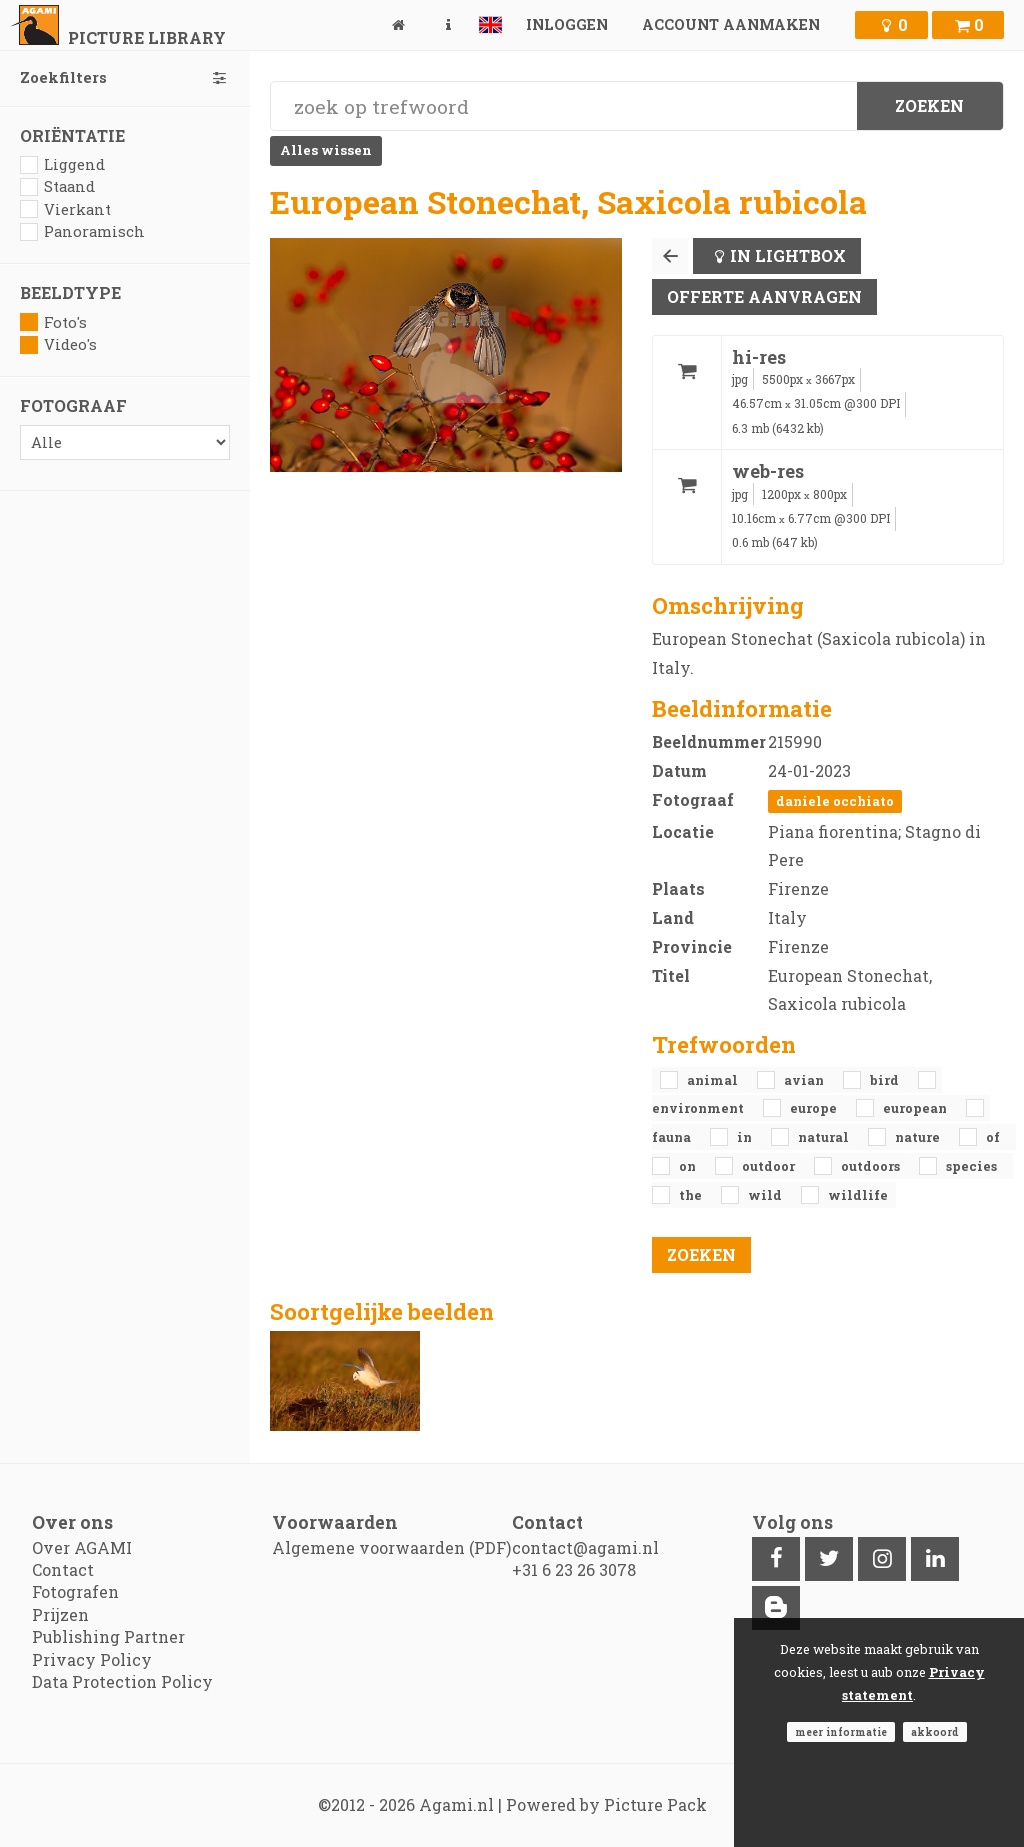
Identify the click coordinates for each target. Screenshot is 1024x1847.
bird (886, 1080)
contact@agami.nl (585, 1547)
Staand (57, 186)
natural (825, 1137)
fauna (673, 1137)
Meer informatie (841, 1732)
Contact (63, 1569)
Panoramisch (82, 231)
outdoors (872, 1166)
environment (699, 1108)
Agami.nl (456, 1804)
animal (714, 1080)
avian (805, 1080)
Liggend (62, 164)
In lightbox (788, 255)
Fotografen (75, 1591)
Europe (815, 1108)
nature (919, 1137)
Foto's (53, 322)
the (692, 1195)
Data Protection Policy (122, 1681)
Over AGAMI (82, 1547)
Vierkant (65, 209)
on (689, 1166)
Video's (58, 344)
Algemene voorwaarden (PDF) (391, 1547)
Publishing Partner (108, 1636)
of (993, 1137)
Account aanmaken (731, 24)
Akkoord (935, 1732)
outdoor (770, 1166)
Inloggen (567, 24)
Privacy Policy (92, 1659)
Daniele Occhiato (835, 801)
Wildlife (858, 1195)
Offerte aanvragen (764, 296)
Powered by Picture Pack (606, 1804)
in (746, 1137)
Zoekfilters (125, 77)
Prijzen (60, 1614)
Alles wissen (326, 150)
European (916, 1108)
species (971, 1166)
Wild (766, 1195)
